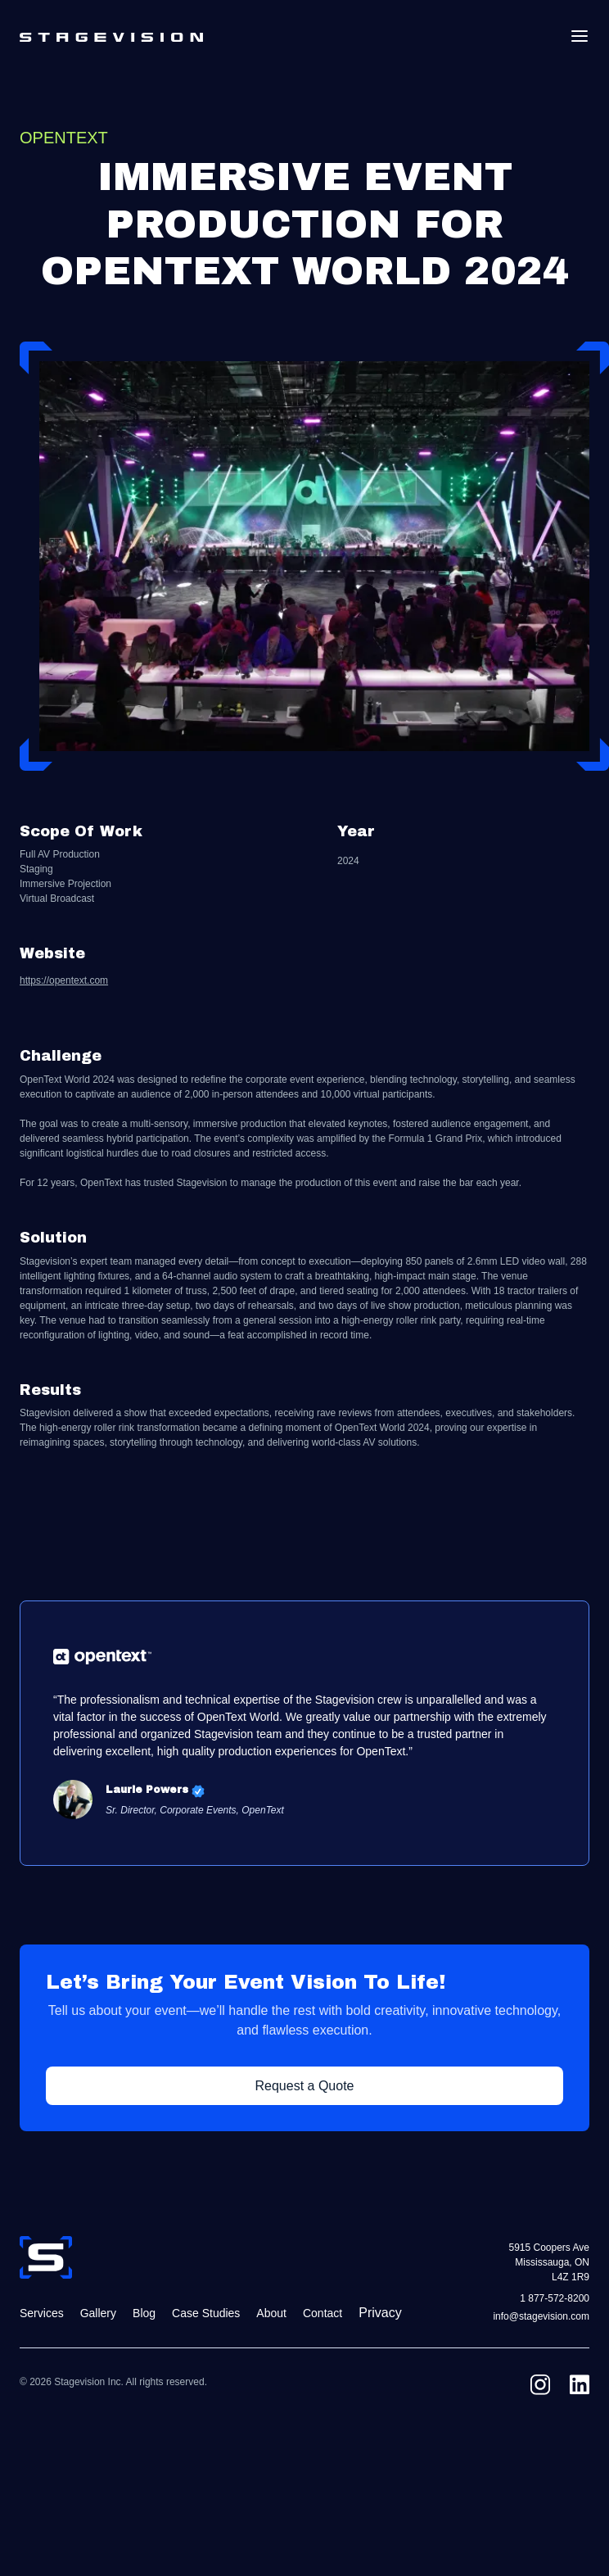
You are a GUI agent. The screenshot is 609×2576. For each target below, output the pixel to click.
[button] (579, 36)
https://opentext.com (64, 981)
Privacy (380, 2313)
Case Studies (206, 2313)
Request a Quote (304, 2086)
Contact (322, 2313)
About (271, 2313)
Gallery (98, 2313)
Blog (144, 2313)
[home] (111, 36)
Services (42, 2313)
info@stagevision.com (541, 2317)
